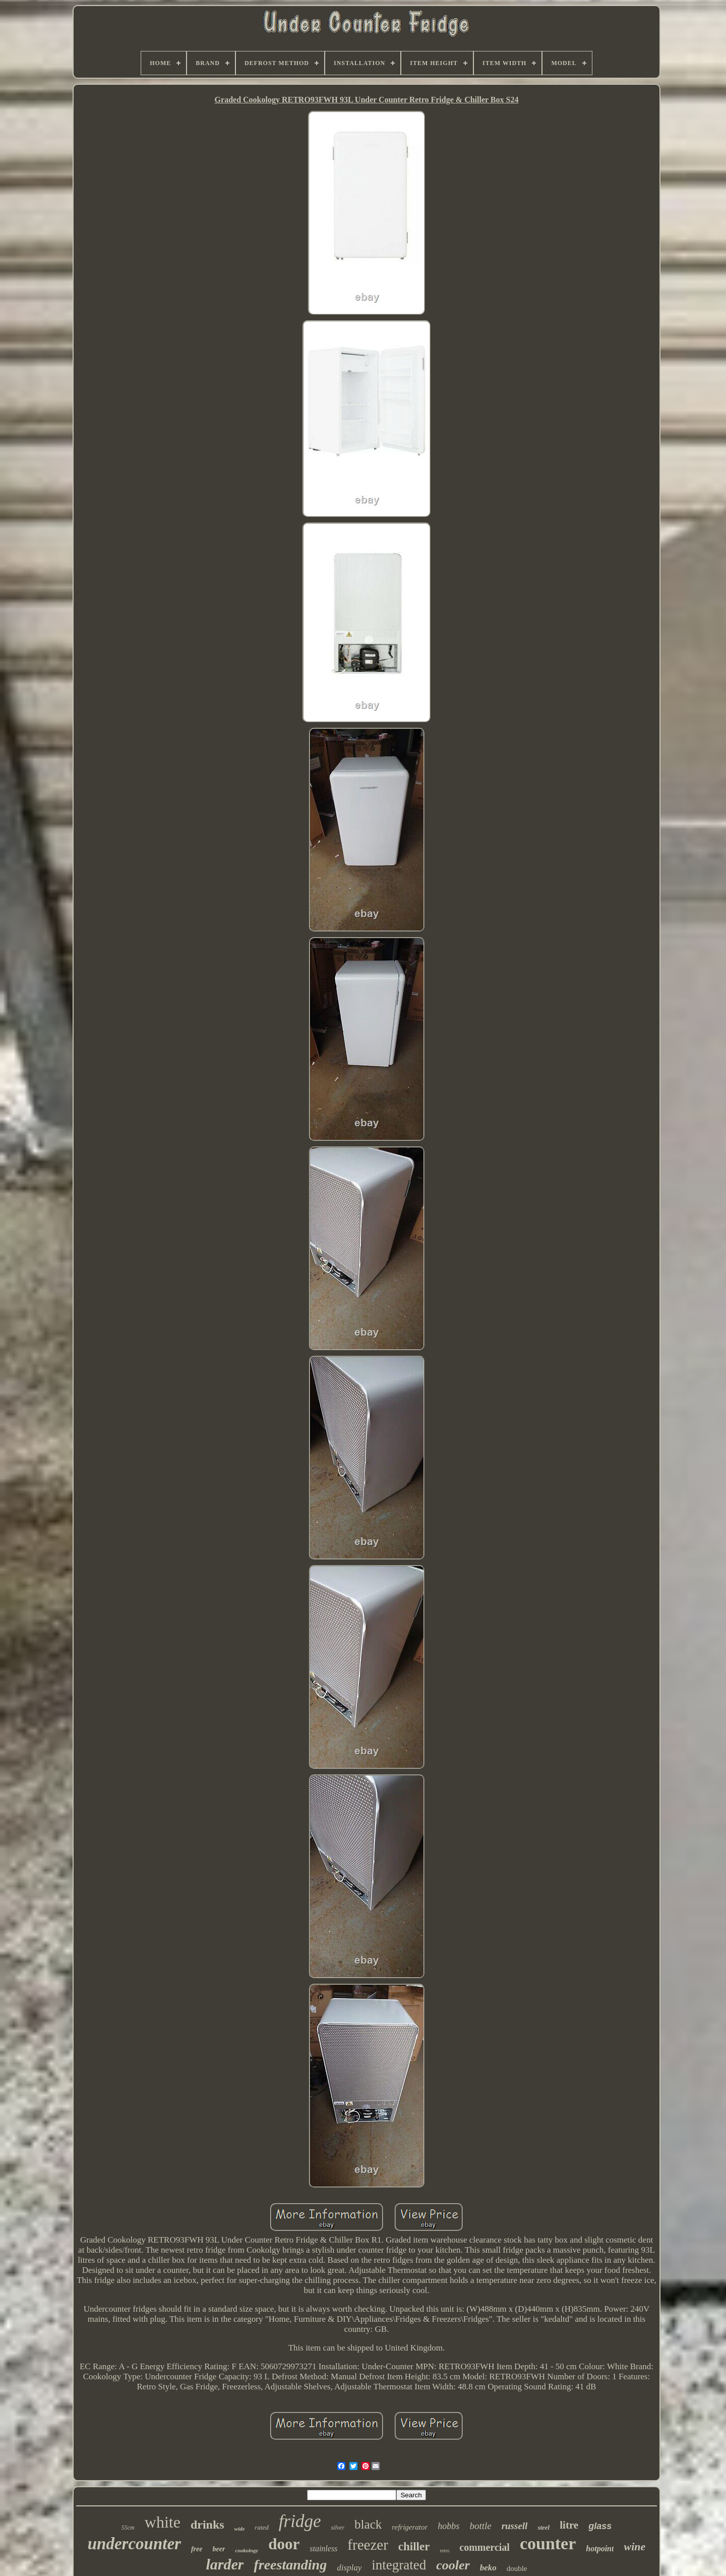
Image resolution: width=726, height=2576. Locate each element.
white (162, 2522)
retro (444, 2550)
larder (225, 2564)
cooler (452, 2565)
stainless (323, 2548)
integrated (399, 2564)
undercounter (134, 2544)
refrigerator (410, 2527)
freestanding (290, 2564)
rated (261, 2527)
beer (219, 2549)
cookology (246, 2550)
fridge (300, 2521)
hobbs (448, 2526)
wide (239, 2529)
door (283, 2544)
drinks (207, 2524)
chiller (414, 2546)
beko (488, 2567)
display (349, 2567)
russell (515, 2526)
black (368, 2524)
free (197, 2549)
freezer (367, 2545)
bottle (480, 2526)
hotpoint (600, 2548)
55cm (128, 2527)
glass (600, 2526)
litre (569, 2525)
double (517, 2568)
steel (543, 2527)
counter (548, 2543)
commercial (484, 2547)
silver (337, 2527)
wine (634, 2546)
